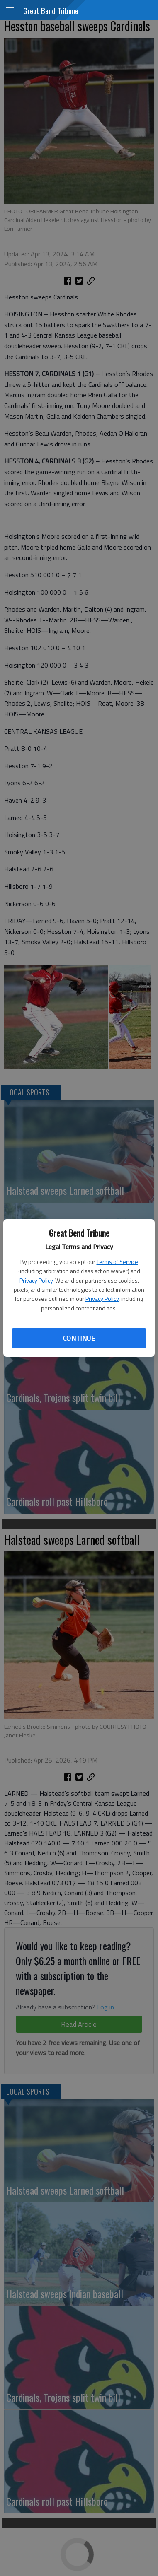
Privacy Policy (36, 1280)
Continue (79, 1338)
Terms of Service (117, 1261)
